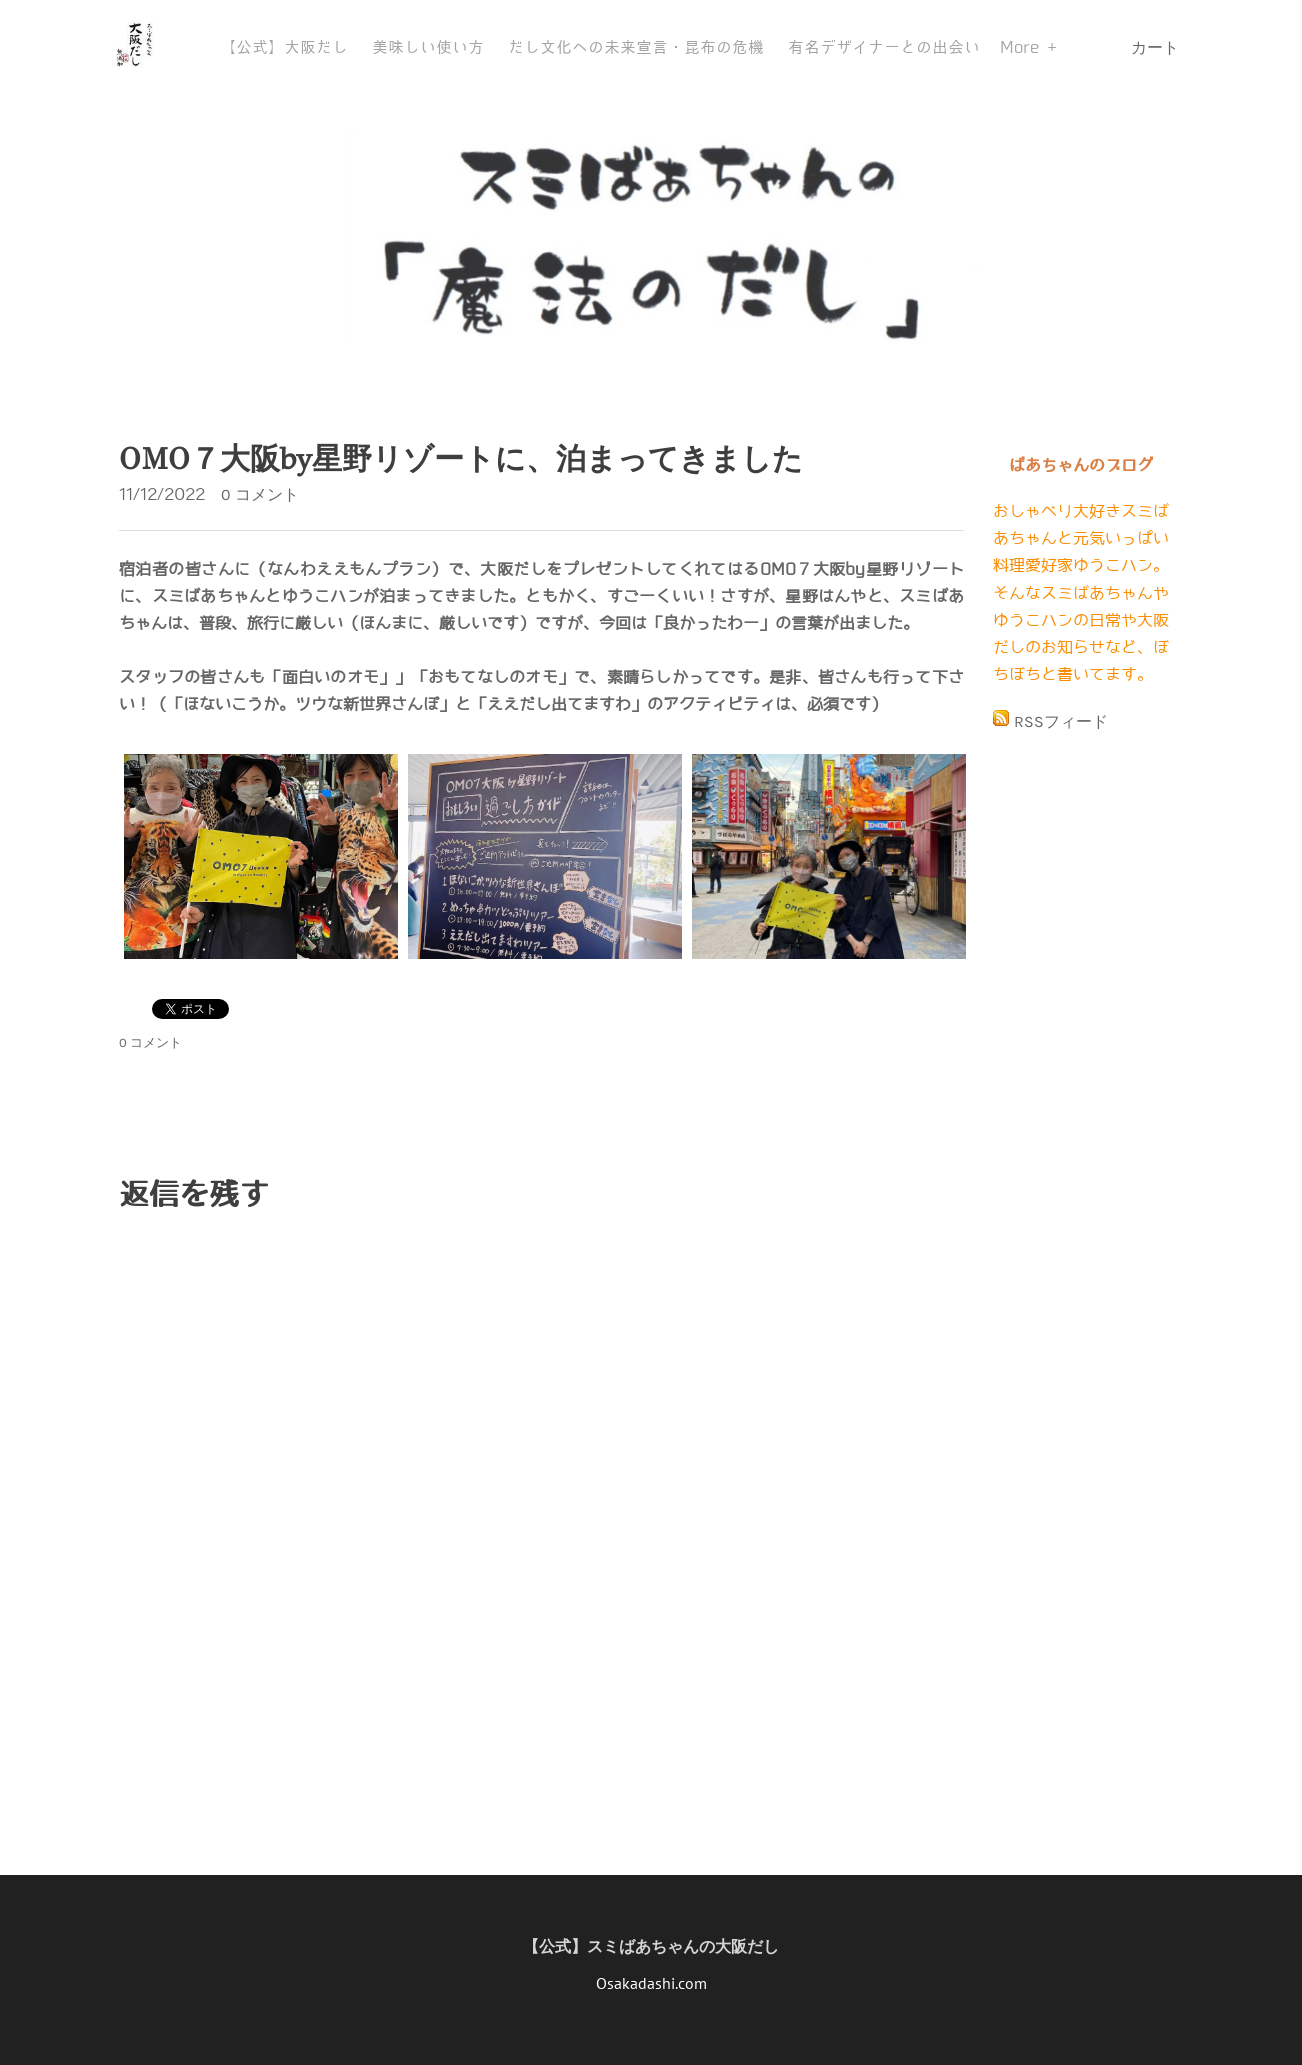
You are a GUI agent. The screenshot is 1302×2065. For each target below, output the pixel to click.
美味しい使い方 (428, 47)
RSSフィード (1061, 721)
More (1023, 47)
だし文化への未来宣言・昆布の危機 (636, 47)
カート (1157, 47)
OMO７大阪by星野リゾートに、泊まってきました (461, 459)
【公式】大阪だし (284, 47)
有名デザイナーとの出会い (884, 47)
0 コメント (260, 494)
